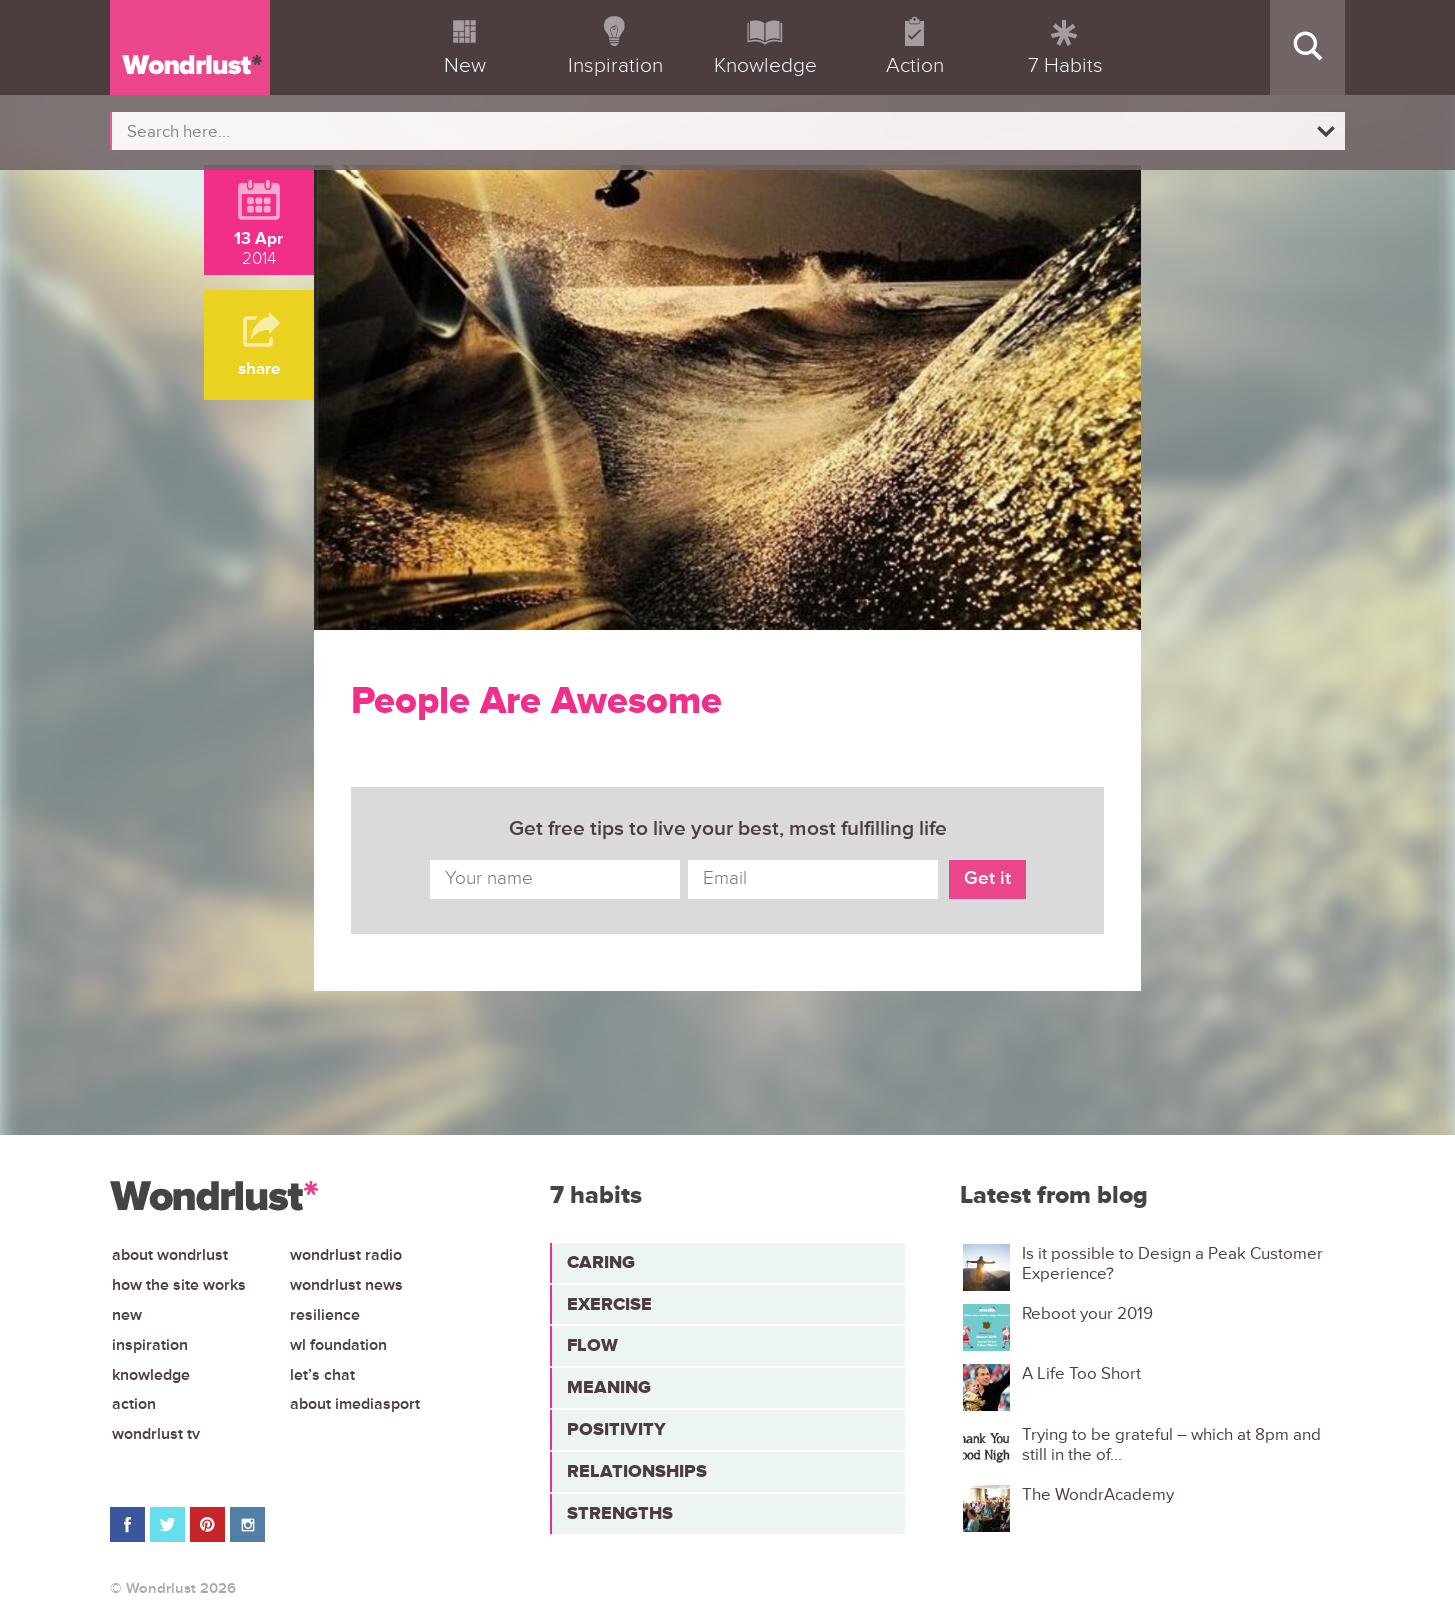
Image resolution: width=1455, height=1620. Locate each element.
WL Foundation (338, 1345)
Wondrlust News (346, 1285)
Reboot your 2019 (1087, 1314)
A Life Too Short (1081, 1374)
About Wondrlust (170, 1255)
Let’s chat (322, 1375)
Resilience (325, 1315)
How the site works (179, 1285)
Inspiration (150, 1345)
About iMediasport (355, 1404)
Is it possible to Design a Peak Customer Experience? (1172, 1264)
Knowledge (151, 1375)
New (127, 1315)
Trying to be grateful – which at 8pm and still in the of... (1171, 1445)
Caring (601, 1262)
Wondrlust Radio (346, 1255)
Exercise (609, 1304)
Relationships (637, 1471)
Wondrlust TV (156, 1434)
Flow (592, 1345)
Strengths (620, 1513)
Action (134, 1404)
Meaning (609, 1387)
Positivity (616, 1429)
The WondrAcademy (1098, 1495)
